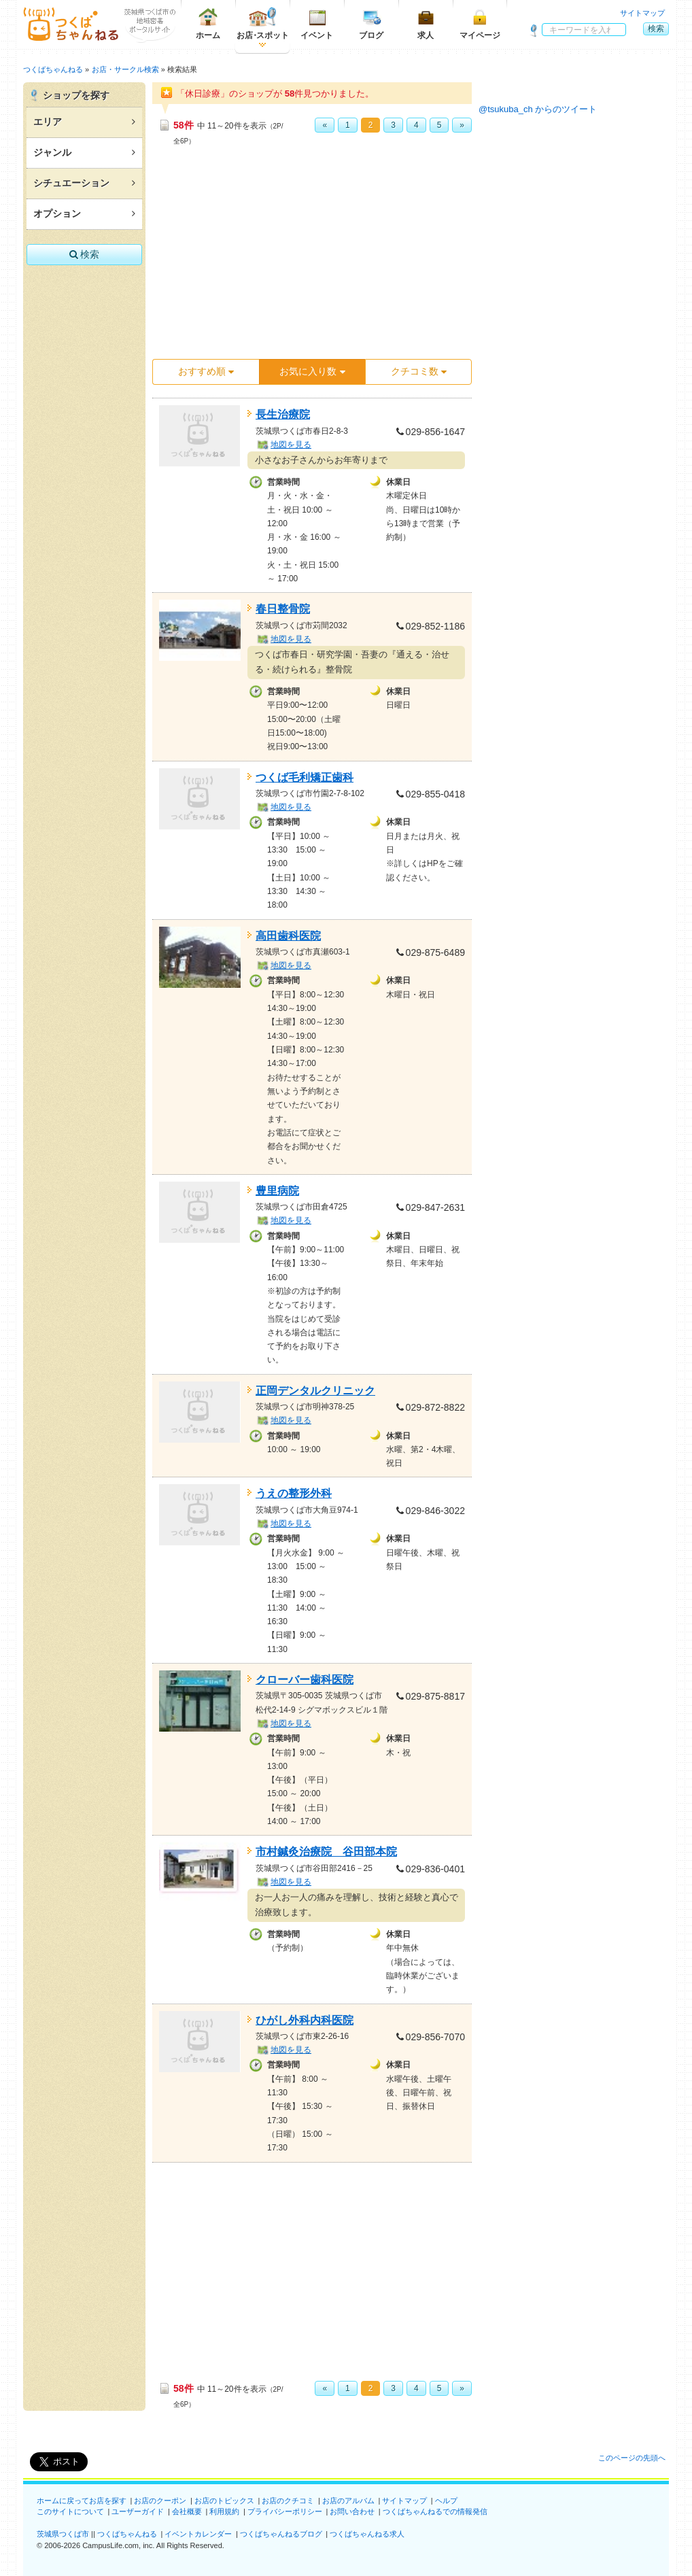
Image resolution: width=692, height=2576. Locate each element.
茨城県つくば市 (63, 2534)
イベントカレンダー (198, 2534)
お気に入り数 (312, 371)
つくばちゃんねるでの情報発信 (435, 2511)
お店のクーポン (160, 2500)
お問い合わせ (352, 2511)
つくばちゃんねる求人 (367, 2534)
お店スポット (263, 23)
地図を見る (291, 444)
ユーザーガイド (137, 2511)
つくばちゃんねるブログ (281, 2534)
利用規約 (224, 2511)
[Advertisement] (312, 256)
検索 (656, 28)
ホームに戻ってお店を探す (81, 2500)
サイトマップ (642, 13)
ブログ (371, 23)
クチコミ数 (419, 371)
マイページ (480, 23)
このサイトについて (70, 2511)
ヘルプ (446, 2500)
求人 (425, 23)
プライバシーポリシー (284, 2511)
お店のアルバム (348, 2500)
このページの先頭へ (631, 2458)
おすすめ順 (206, 371)
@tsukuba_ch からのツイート (538, 109)
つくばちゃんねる (127, 2534)
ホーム (208, 23)
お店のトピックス (224, 2500)
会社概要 (187, 2511)
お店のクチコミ (288, 2500)
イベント (316, 23)
